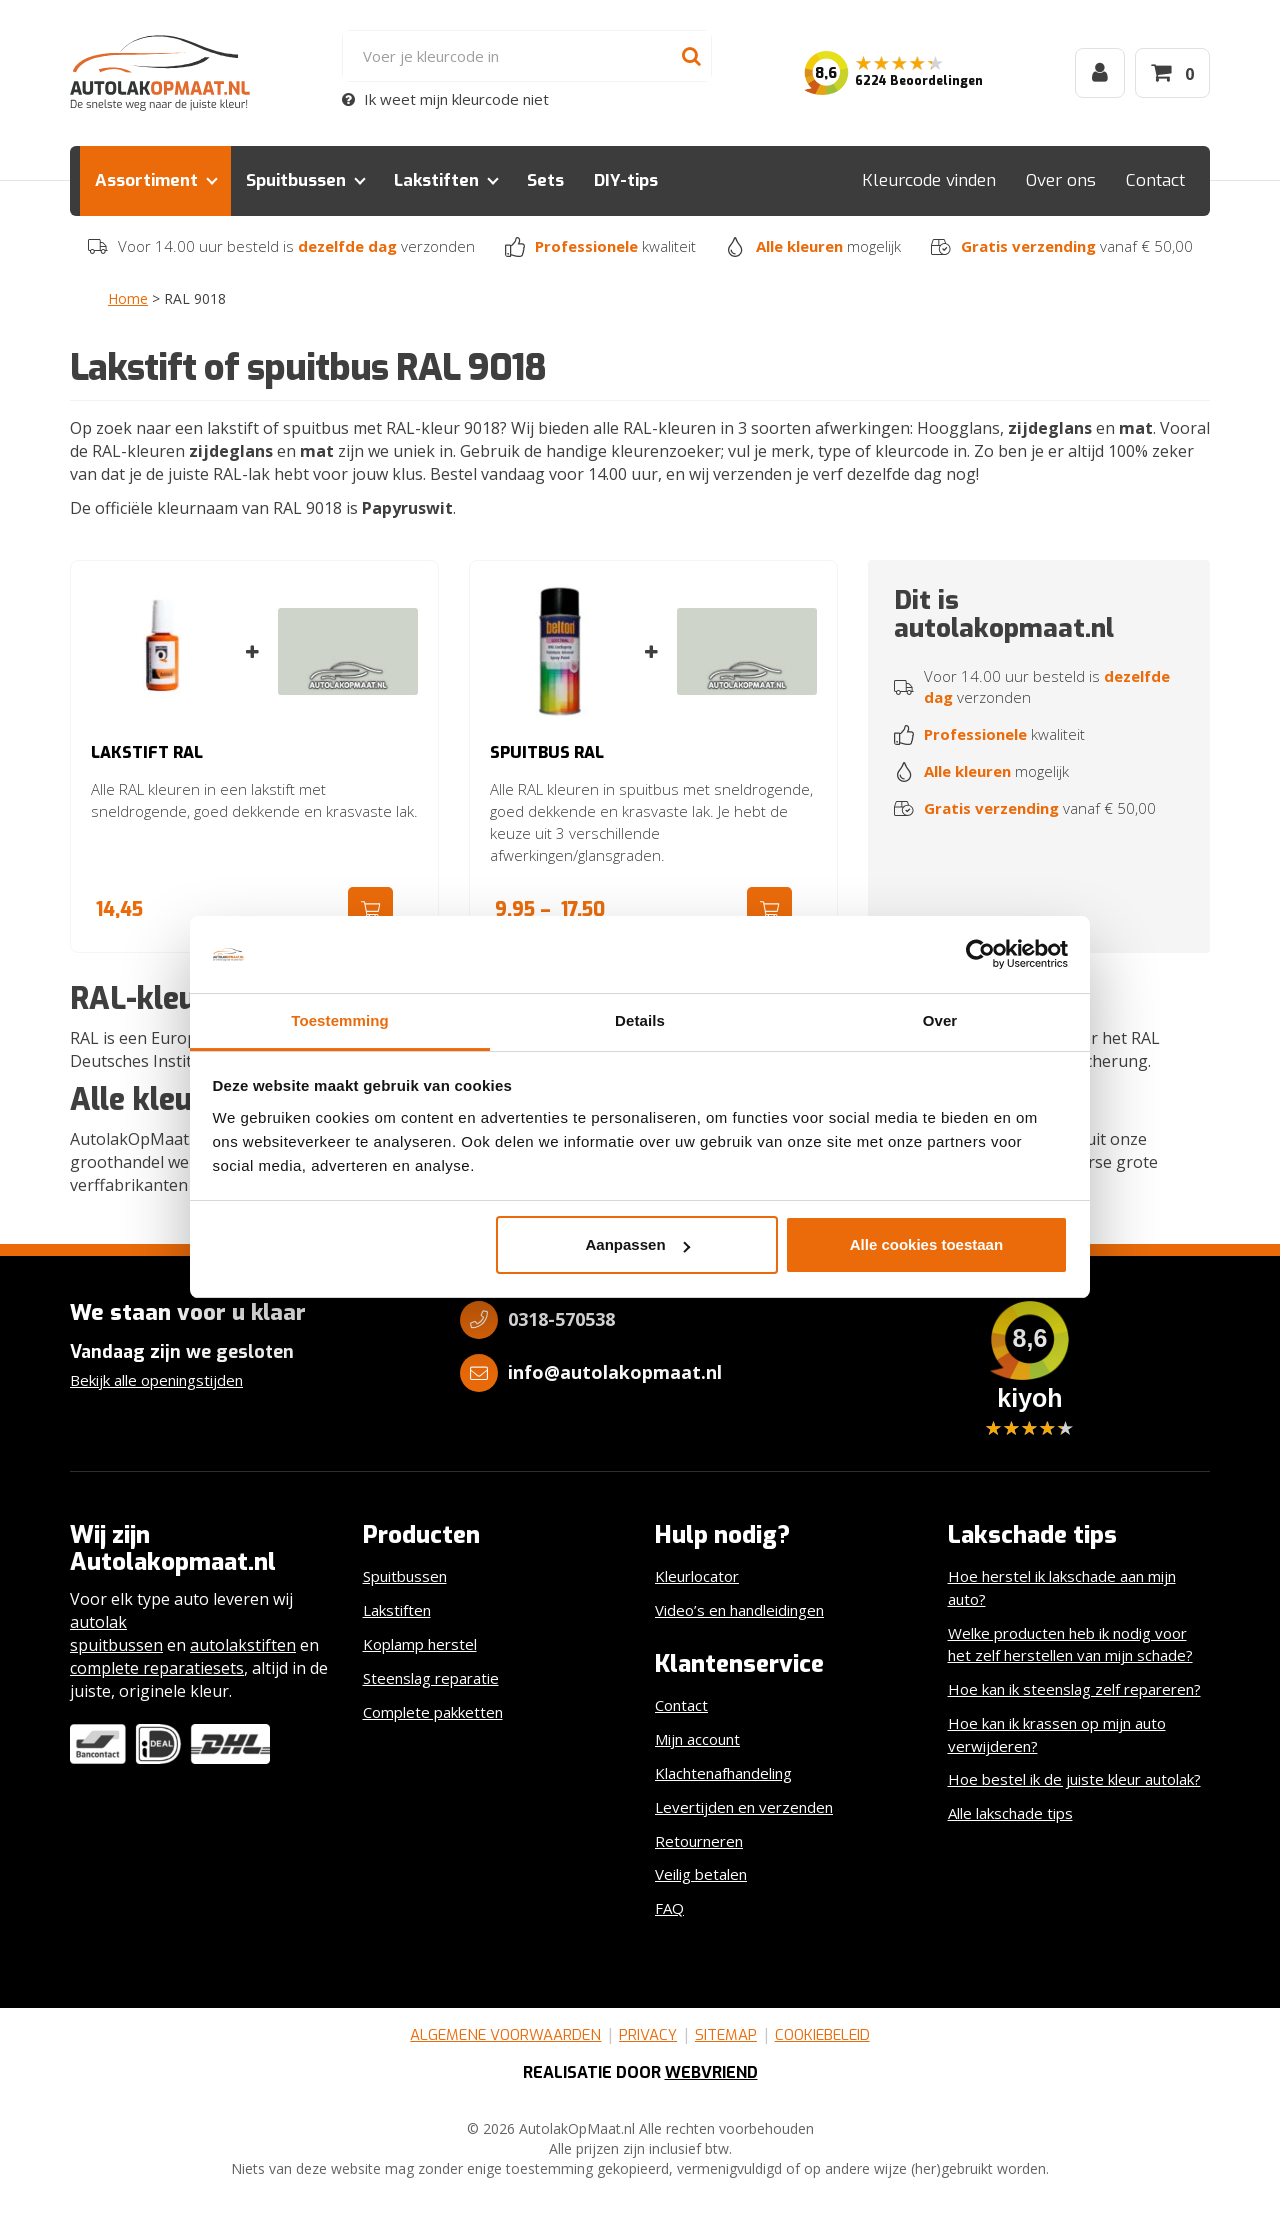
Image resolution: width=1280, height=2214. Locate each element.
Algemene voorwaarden (505, 2035)
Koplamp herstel (420, 1644)
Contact (1155, 180)
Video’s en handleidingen (739, 1610)
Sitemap (726, 2035)
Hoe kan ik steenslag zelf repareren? (1074, 1689)
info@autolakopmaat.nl (615, 1372)
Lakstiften (436, 180)
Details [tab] (640, 1020)
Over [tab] (940, 1020)
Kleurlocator (697, 1576)
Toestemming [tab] (340, 1020)
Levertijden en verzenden (744, 1807)
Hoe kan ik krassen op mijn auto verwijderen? (1057, 1734)
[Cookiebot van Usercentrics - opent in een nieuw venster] (980, 955)
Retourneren (699, 1841)
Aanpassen (638, 1244)
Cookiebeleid (822, 2035)
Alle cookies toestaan (926, 1244)
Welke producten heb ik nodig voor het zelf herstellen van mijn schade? (1070, 1644)
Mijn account (697, 1739)
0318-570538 (561, 1319)
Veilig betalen (701, 1874)
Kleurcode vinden (929, 180)
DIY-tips (626, 180)
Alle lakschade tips (1010, 1813)
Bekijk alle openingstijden (156, 1380)
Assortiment (146, 180)
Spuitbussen (296, 180)
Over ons (1061, 180)
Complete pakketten (433, 1712)
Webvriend (711, 2072)
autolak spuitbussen (116, 1633)
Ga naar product (370, 909)
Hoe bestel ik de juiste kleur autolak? (1074, 1779)
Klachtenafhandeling (723, 1773)
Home (128, 298)
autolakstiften (243, 1645)
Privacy (648, 2035)
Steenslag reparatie (431, 1678)
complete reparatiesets (157, 1668)
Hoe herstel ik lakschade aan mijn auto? (1062, 1587)
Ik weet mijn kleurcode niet (445, 99)
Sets (545, 180)
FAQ (669, 1908)
